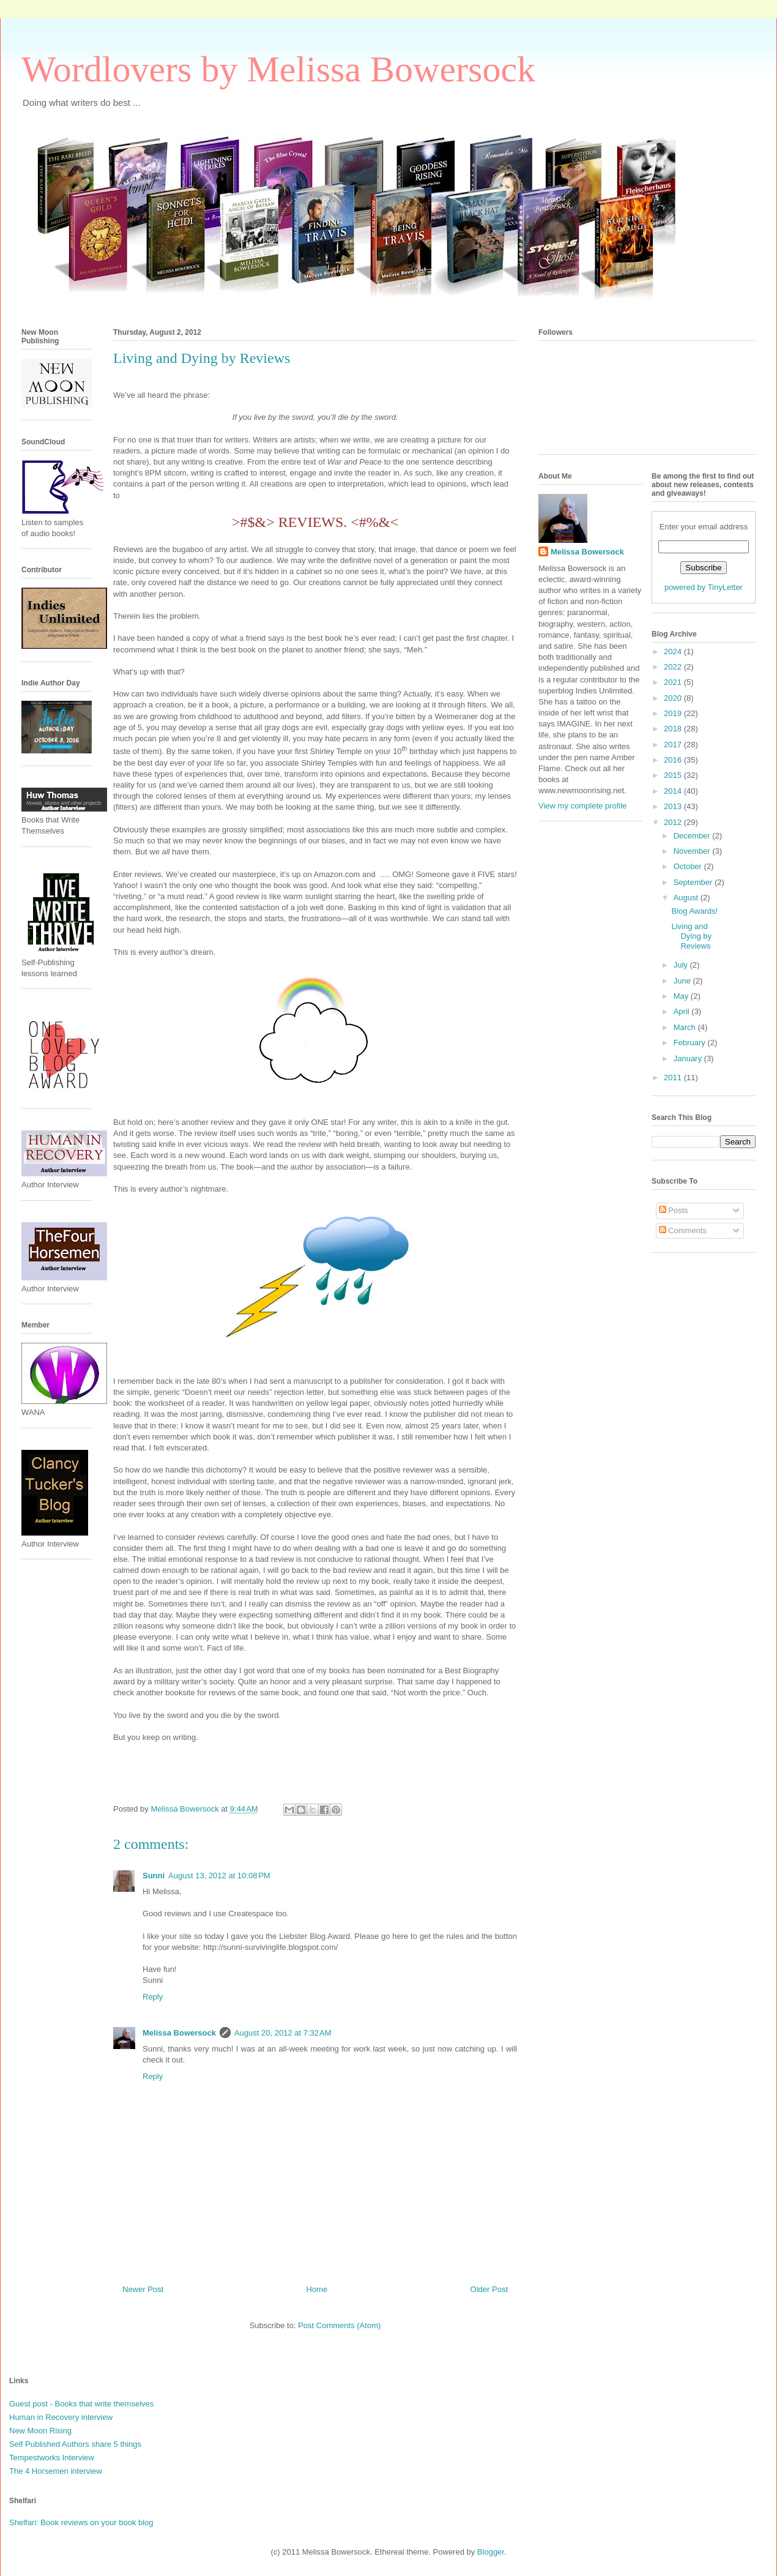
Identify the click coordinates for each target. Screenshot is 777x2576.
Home (317, 2289)
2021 (674, 682)
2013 (674, 806)
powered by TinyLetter (703, 587)
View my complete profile (582, 805)
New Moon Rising (40, 2430)
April (683, 1011)
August (687, 897)
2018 (674, 728)
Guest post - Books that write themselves (81, 2403)
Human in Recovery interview (61, 2417)
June (683, 980)
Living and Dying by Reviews (691, 936)
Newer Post (142, 2289)
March (686, 1027)
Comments (683, 1230)
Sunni (154, 1875)
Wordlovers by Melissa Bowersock (278, 69)
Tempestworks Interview (51, 2457)
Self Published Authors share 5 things (75, 2444)
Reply (153, 1996)
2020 (674, 698)
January (689, 1058)
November (693, 851)
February (691, 1042)
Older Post (489, 2289)
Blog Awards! (694, 911)
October (689, 866)
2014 (674, 791)
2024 (674, 651)
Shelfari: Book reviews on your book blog (81, 2522)
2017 (674, 744)
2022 (674, 666)
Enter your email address (704, 526)
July (682, 964)
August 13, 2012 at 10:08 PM (219, 1875)
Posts (673, 1210)
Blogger (490, 2551)
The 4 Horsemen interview (55, 2471)
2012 (674, 822)
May (682, 996)
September (694, 882)
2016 (674, 759)
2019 (674, 713)
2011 (674, 1077)
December (693, 835)
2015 (674, 775)
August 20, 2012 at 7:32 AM (283, 2032)
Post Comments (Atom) (339, 2325)
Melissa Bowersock (179, 2032)
